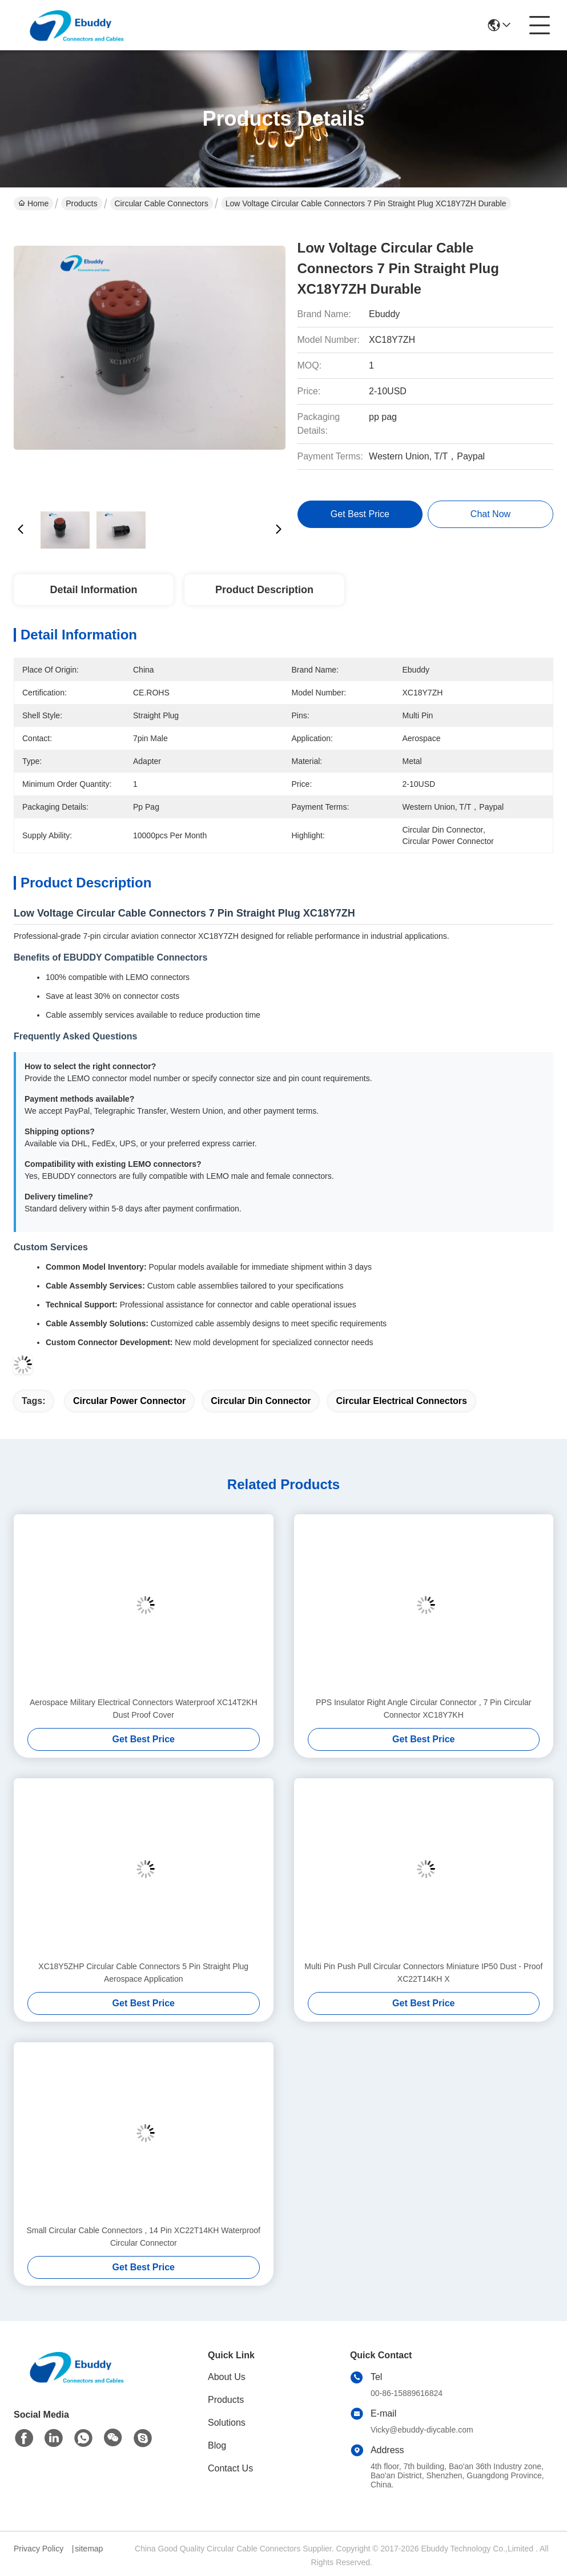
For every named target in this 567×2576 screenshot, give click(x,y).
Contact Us (230, 2468)
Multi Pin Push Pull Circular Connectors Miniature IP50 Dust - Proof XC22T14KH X (423, 1972)
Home (33, 203)
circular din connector (261, 1401)
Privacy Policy (38, 2548)
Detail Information (93, 589)
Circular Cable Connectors (161, 203)
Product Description (264, 589)
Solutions (227, 2422)
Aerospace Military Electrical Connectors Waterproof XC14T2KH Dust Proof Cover (144, 1708)
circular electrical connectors (401, 1401)
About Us (227, 2377)
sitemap (89, 2548)
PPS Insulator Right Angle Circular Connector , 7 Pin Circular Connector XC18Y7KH (423, 1708)
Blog (217, 2445)
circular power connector (129, 1401)
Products (81, 203)
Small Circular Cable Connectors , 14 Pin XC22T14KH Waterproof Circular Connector (143, 2236)
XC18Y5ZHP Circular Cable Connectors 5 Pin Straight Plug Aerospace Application (143, 1972)
